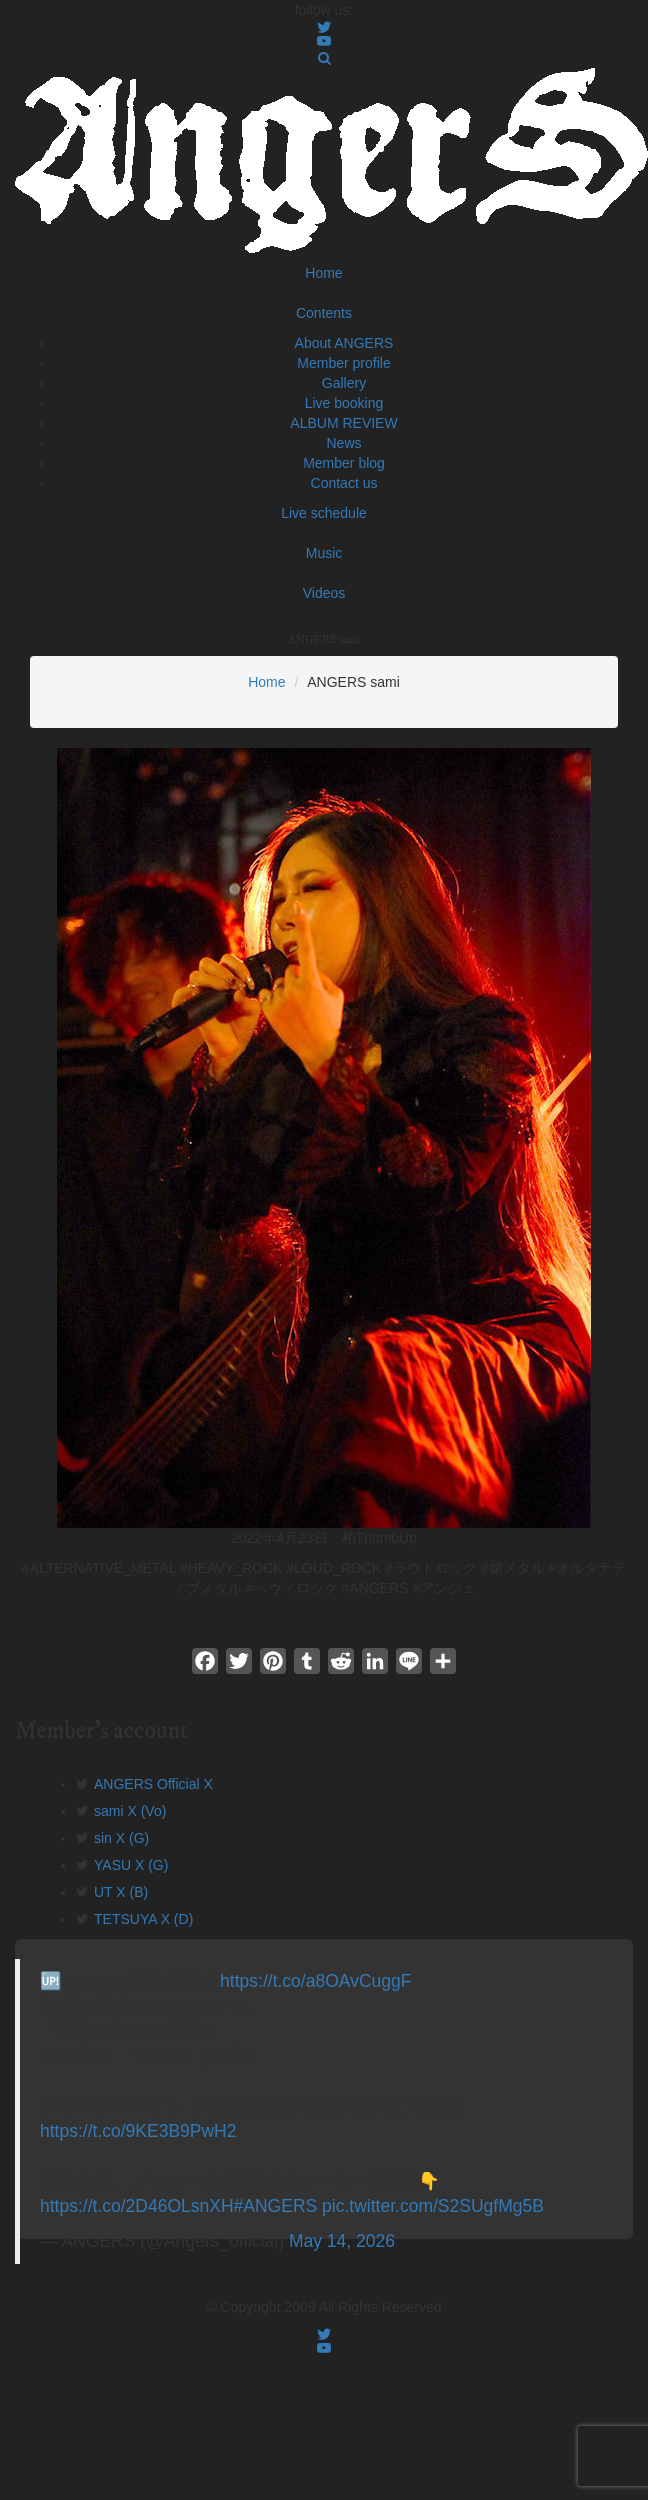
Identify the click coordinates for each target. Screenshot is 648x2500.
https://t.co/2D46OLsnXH (137, 2206)
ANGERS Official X (153, 1784)
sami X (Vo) (130, 1811)
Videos (324, 593)
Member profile (343, 363)
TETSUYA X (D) (143, 1919)
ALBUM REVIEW (343, 423)
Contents (324, 313)
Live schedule (324, 513)
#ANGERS (276, 2206)
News (343, 443)
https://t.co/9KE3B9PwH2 (138, 2131)
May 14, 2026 (342, 2241)
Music (324, 553)
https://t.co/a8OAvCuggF (315, 1981)
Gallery (344, 383)
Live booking (344, 403)
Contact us (344, 483)
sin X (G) (121, 1838)
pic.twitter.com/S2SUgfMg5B (433, 2206)
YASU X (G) (131, 1865)
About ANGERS (344, 343)
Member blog (344, 463)
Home (323, 273)
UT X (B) (121, 1892)
